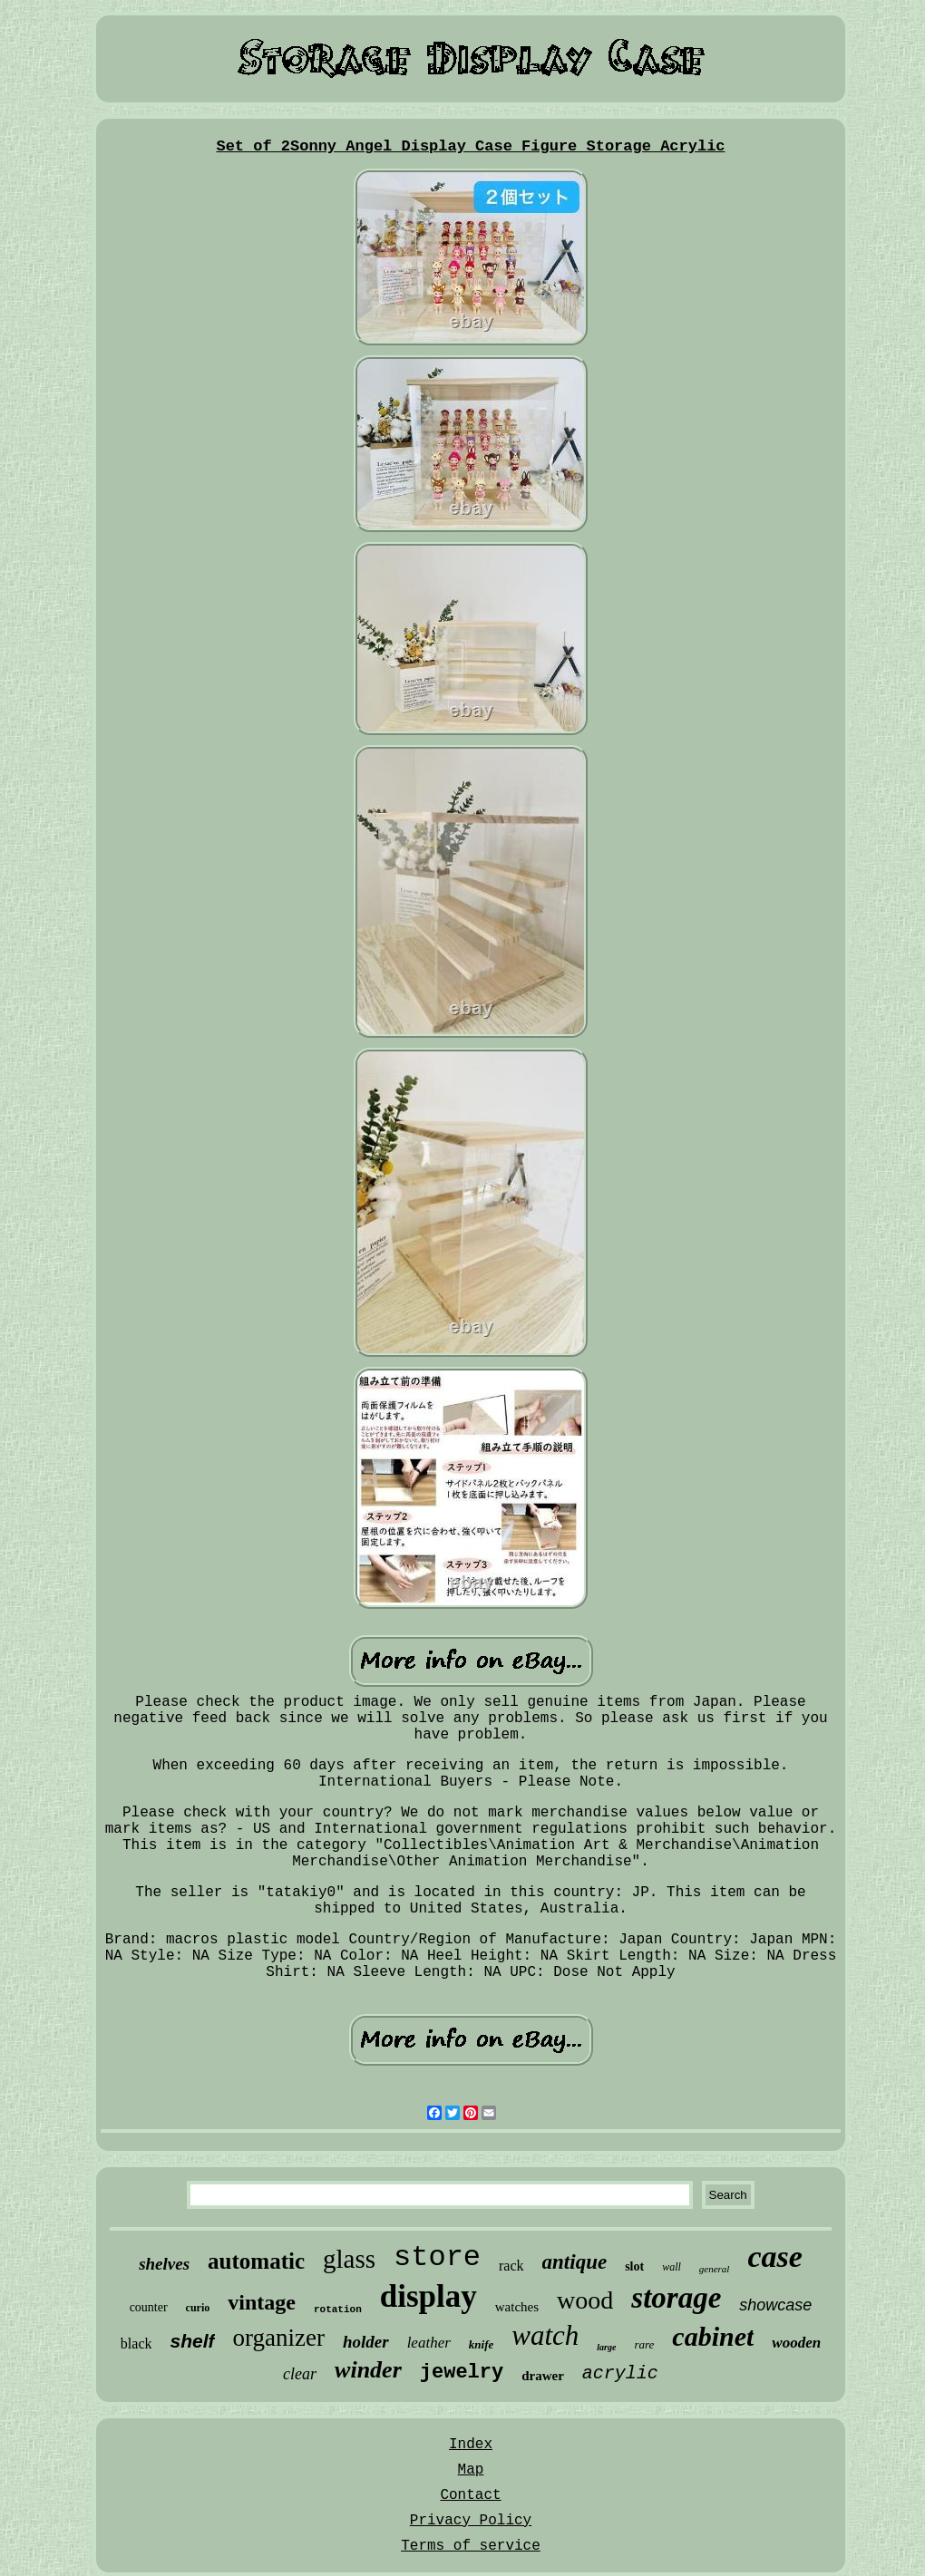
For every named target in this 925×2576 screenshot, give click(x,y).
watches (517, 2307)
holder (366, 2341)
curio (198, 2307)
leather (429, 2342)
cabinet (713, 2336)
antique (575, 2262)
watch (545, 2335)
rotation (338, 2309)
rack (511, 2265)
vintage (262, 2302)
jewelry (461, 2372)
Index (470, 2444)
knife (481, 2344)
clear (299, 2374)
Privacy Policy (470, 2521)
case (774, 2256)
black (136, 2343)
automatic (256, 2261)
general (714, 2268)
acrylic (620, 2373)
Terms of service (470, 2546)
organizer (279, 2337)
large (606, 2347)
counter (149, 2307)
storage (676, 2297)
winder (368, 2370)
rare (644, 2344)
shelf (192, 2340)
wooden (796, 2342)
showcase (775, 2305)
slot (634, 2266)
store (437, 2257)
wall (671, 2267)
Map (471, 2470)
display (428, 2296)
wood (585, 2300)
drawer (542, 2375)
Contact (470, 2495)
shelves (164, 2263)
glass (349, 2258)
